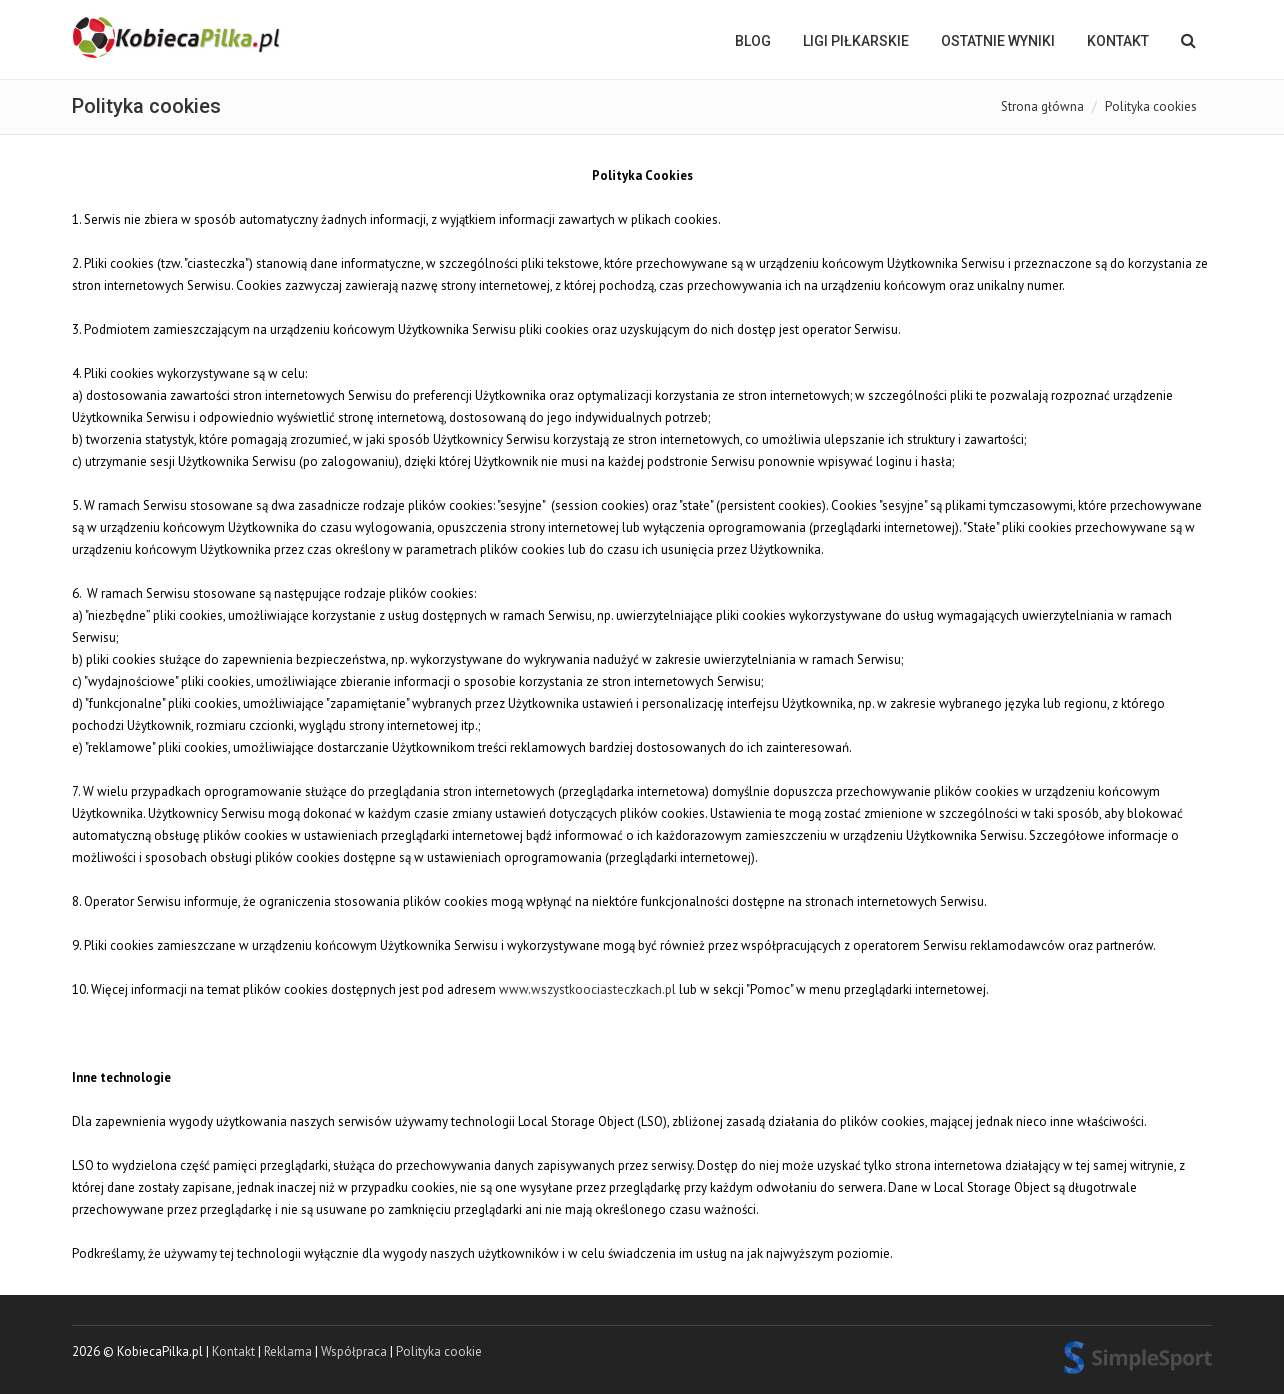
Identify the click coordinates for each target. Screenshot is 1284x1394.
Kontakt (1118, 41)
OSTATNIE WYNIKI (998, 41)
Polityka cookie (439, 1351)
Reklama (288, 1351)
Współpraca (354, 1351)
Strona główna (1042, 106)
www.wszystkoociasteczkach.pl (587, 989)
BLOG (753, 41)
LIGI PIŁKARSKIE (856, 41)
